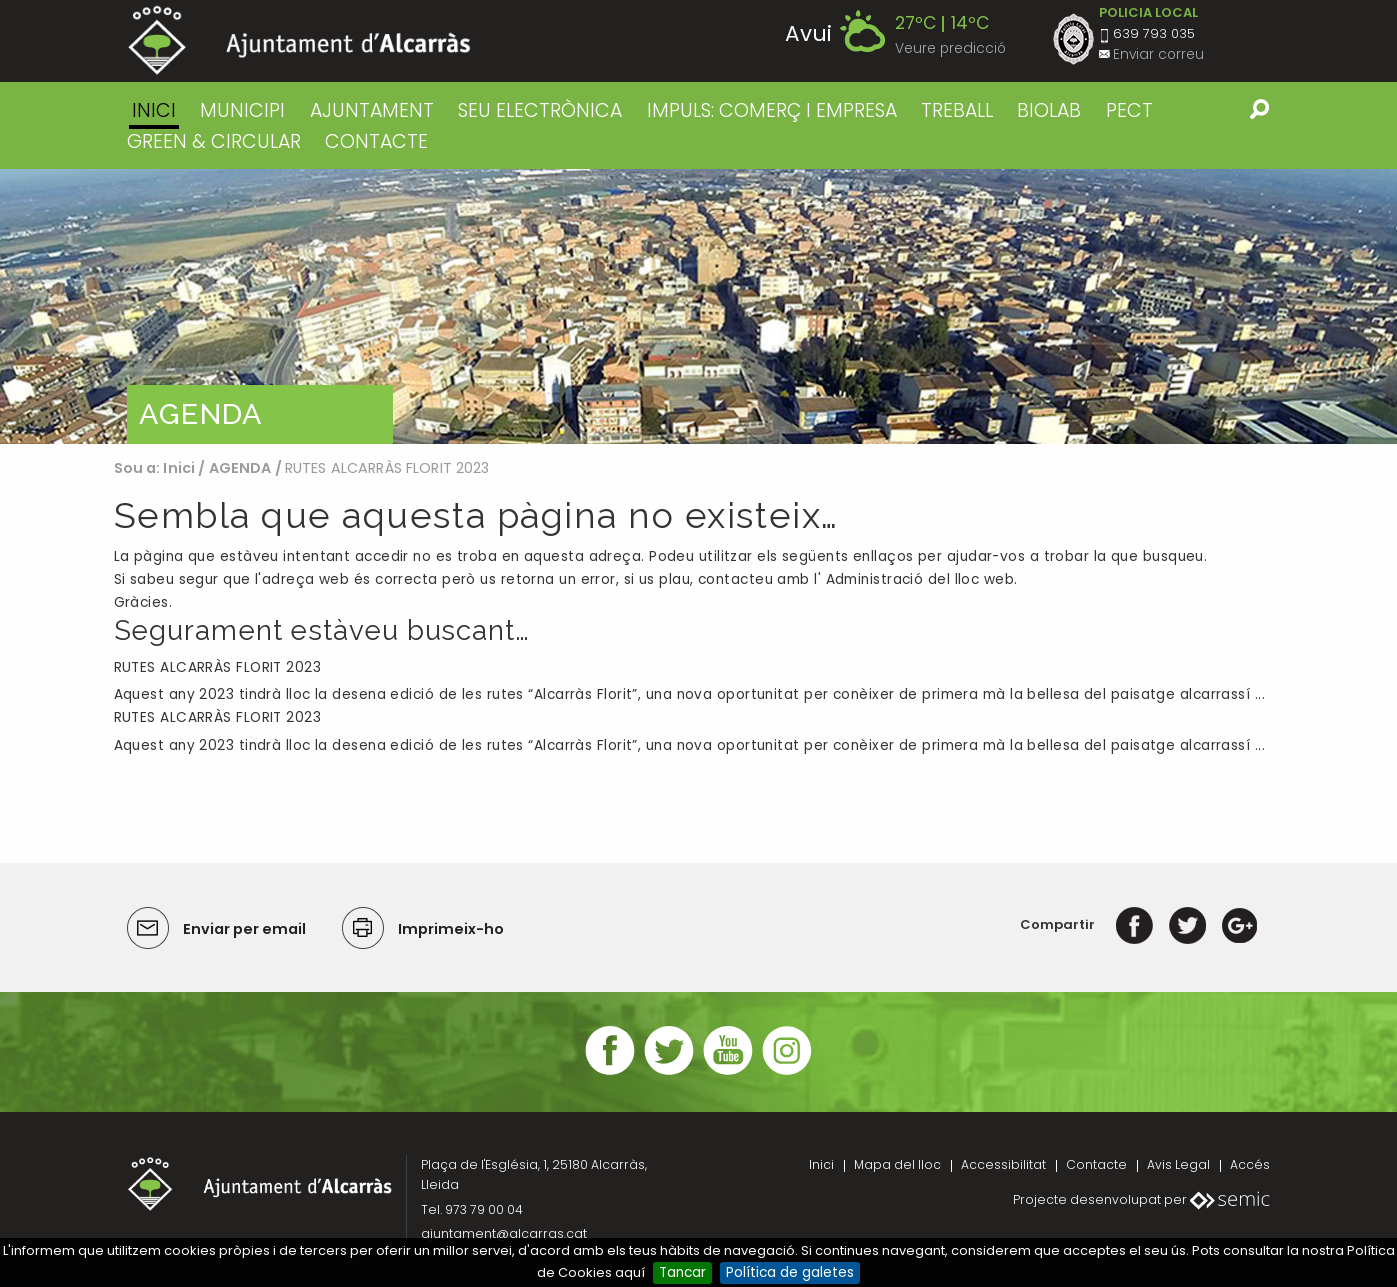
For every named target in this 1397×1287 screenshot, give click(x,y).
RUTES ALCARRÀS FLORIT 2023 (218, 667)
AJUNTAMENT (372, 110)
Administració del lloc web (920, 579)
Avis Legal (1178, 1164)
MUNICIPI (242, 110)
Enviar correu (1158, 54)
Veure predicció (950, 48)
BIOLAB (1049, 110)
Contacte (1096, 1164)
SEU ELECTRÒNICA (540, 110)
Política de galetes (790, 1272)
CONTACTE (376, 141)
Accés (1250, 1164)
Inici (154, 110)
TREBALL (957, 110)
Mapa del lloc (897, 1164)
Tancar (682, 1272)
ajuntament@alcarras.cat (504, 1233)
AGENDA (240, 468)
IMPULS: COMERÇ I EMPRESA (772, 110)
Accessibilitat (1003, 1164)
